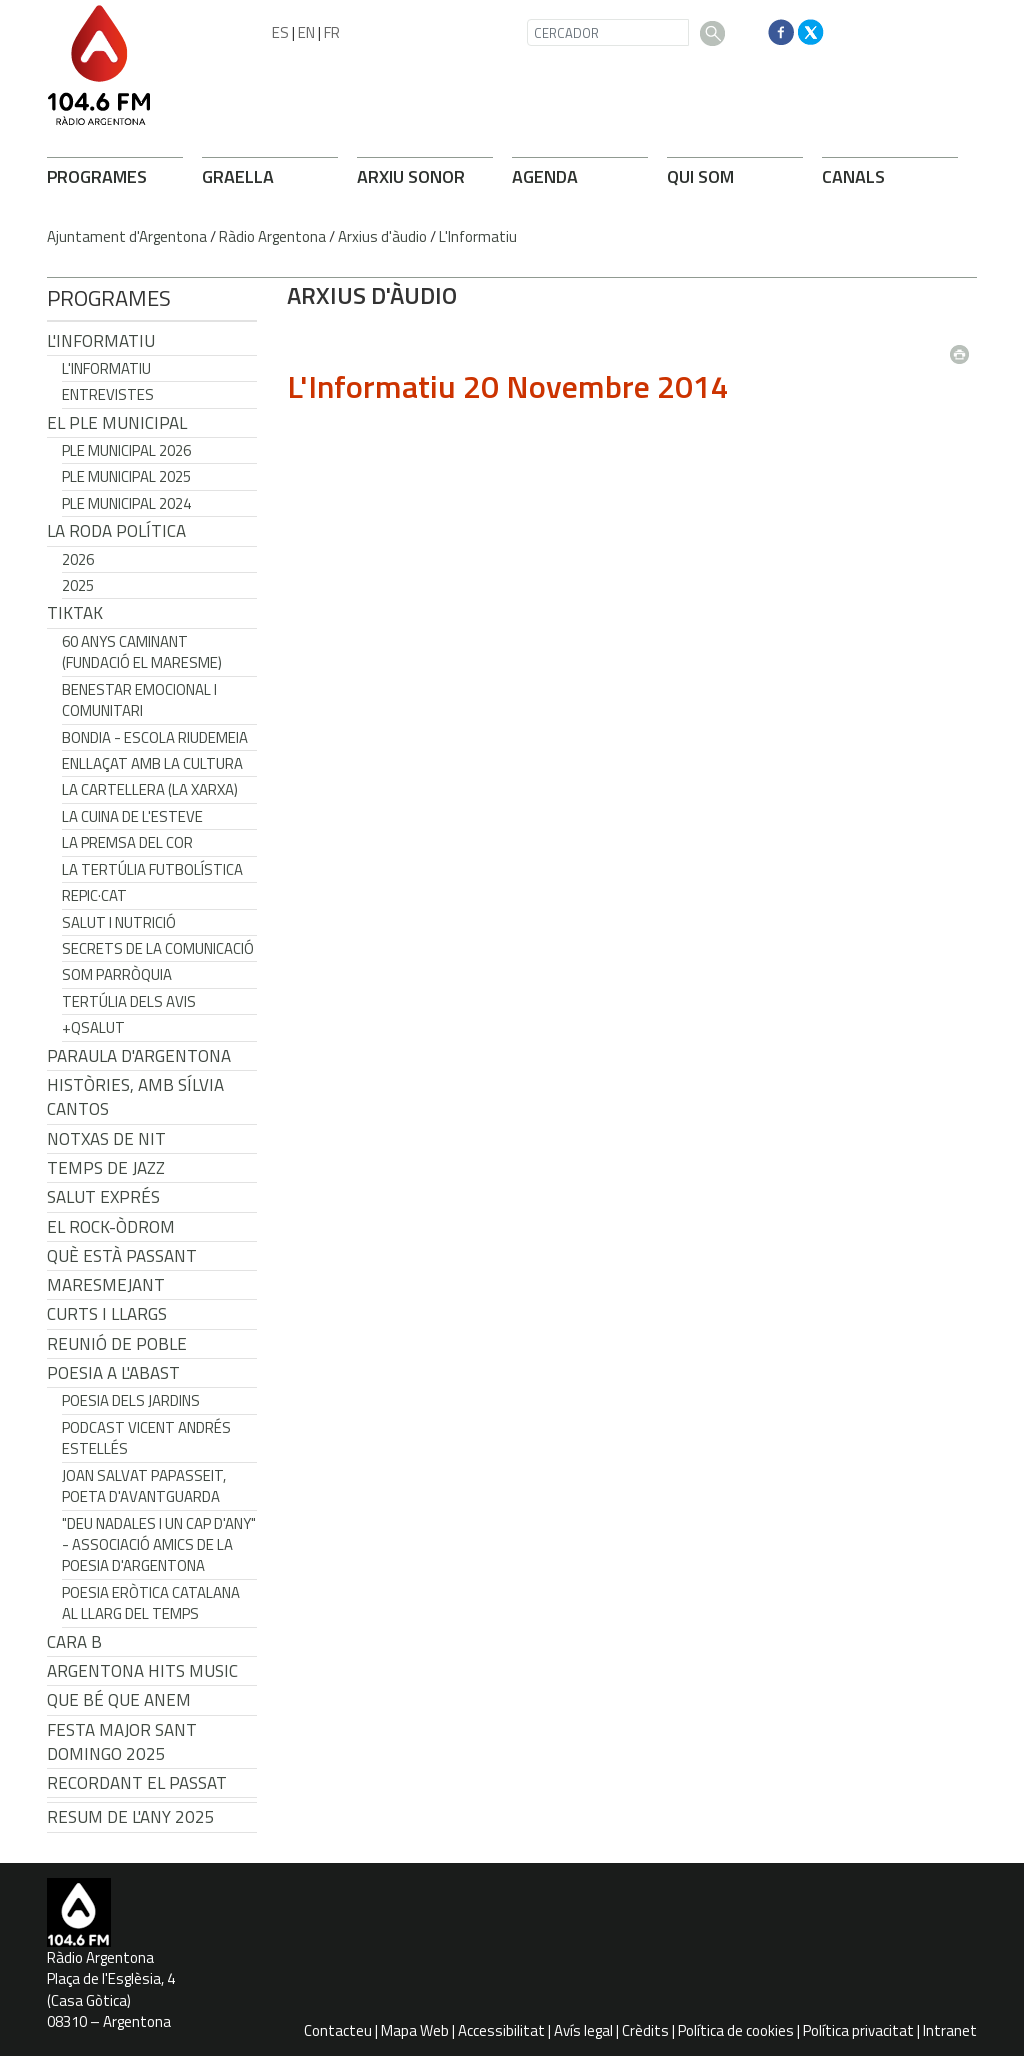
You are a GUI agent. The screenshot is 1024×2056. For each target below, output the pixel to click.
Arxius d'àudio (382, 236)
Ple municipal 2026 (126, 450)
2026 (78, 559)
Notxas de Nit (106, 1139)
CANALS (853, 176)
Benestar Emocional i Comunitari (139, 700)
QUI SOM (700, 176)
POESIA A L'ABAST (113, 1373)
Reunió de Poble (117, 1344)
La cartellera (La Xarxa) (150, 789)
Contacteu (338, 2030)
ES (280, 32)
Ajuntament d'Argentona (127, 236)
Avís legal (583, 2030)
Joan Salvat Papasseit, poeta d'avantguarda (144, 1486)
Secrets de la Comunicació (158, 948)
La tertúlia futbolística (152, 869)
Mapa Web (415, 2030)
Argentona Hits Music (142, 1671)
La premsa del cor (127, 842)
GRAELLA (238, 176)
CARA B (74, 1642)
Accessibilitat (501, 2030)
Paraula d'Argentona (139, 1056)
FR (332, 32)
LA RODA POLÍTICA (116, 531)
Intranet (950, 2030)
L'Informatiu (478, 236)
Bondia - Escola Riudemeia (155, 737)
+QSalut (93, 1027)
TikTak (75, 613)
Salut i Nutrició (119, 922)
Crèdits (645, 2030)
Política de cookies (736, 2030)
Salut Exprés (103, 1197)
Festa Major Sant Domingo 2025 (122, 1742)
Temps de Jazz (106, 1168)
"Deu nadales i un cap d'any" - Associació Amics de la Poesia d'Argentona (159, 1545)
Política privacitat (858, 2030)
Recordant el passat (137, 1783)
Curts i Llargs (107, 1314)
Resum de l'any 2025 (131, 1817)
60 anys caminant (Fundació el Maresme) (142, 652)
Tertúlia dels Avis (129, 1001)
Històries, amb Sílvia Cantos (135, 1097)
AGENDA (545, 176)
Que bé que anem (119, 1700)
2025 (78, 585)
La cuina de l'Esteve (132, 816)
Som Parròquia (117, 974)
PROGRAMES (97, 176)
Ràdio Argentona (272, 236)
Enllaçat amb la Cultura (152, 763)
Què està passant (122, 1256)
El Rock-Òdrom (111, 1227)
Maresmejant (106, 1285)
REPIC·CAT (94, 895)
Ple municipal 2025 (126, 476)
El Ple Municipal (117, 423)
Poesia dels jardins (131, 1400)
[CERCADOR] (608, 32)
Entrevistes (108, 394)
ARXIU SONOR (411, 176)
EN (306, 32)
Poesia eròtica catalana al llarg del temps (151, 1603)
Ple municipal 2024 (126, 503)
